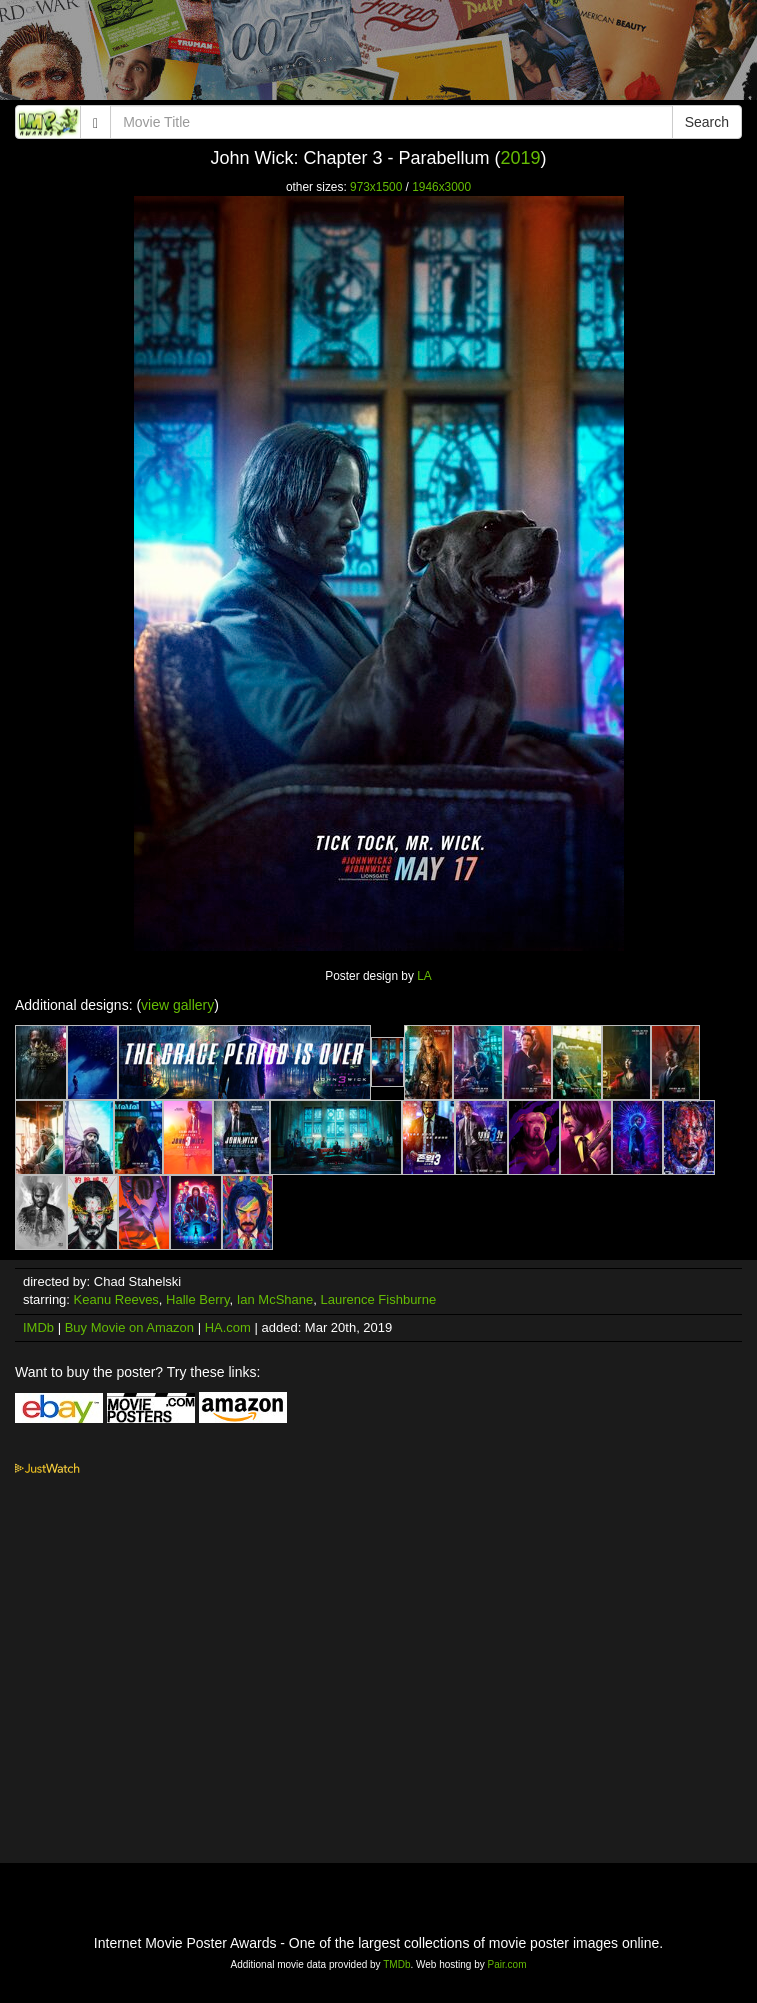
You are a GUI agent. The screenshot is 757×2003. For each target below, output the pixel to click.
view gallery (177, 1005)
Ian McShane (275, 1299)
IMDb (38, 1327)
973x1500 (376, 187)
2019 (521, 158)
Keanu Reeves (116, 1299)
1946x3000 (441, 187)
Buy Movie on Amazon (129, 1327)
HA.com (228, 1327)
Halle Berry (197, 1299)
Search (707, 122)
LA (424, 976)
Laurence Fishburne (379, 1299)
